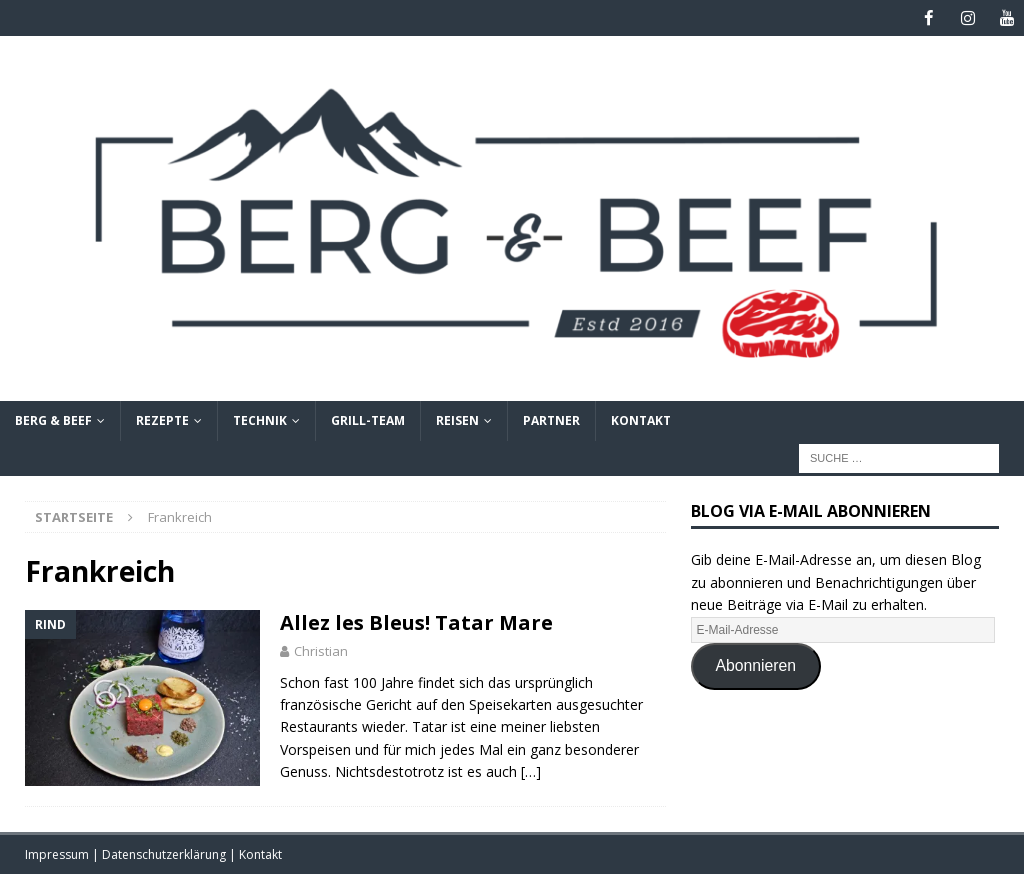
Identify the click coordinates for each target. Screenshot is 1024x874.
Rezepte (162, 420)
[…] (531, 770)
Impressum (58, 854)
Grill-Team (368, 420)
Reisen (457, 420)
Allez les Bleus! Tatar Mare (416, 621)
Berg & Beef (53, 420)
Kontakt (641, 420)
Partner (551, 420)
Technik (260, 420)
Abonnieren (756, 664)
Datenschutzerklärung (165, 854)
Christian (321, 650)
